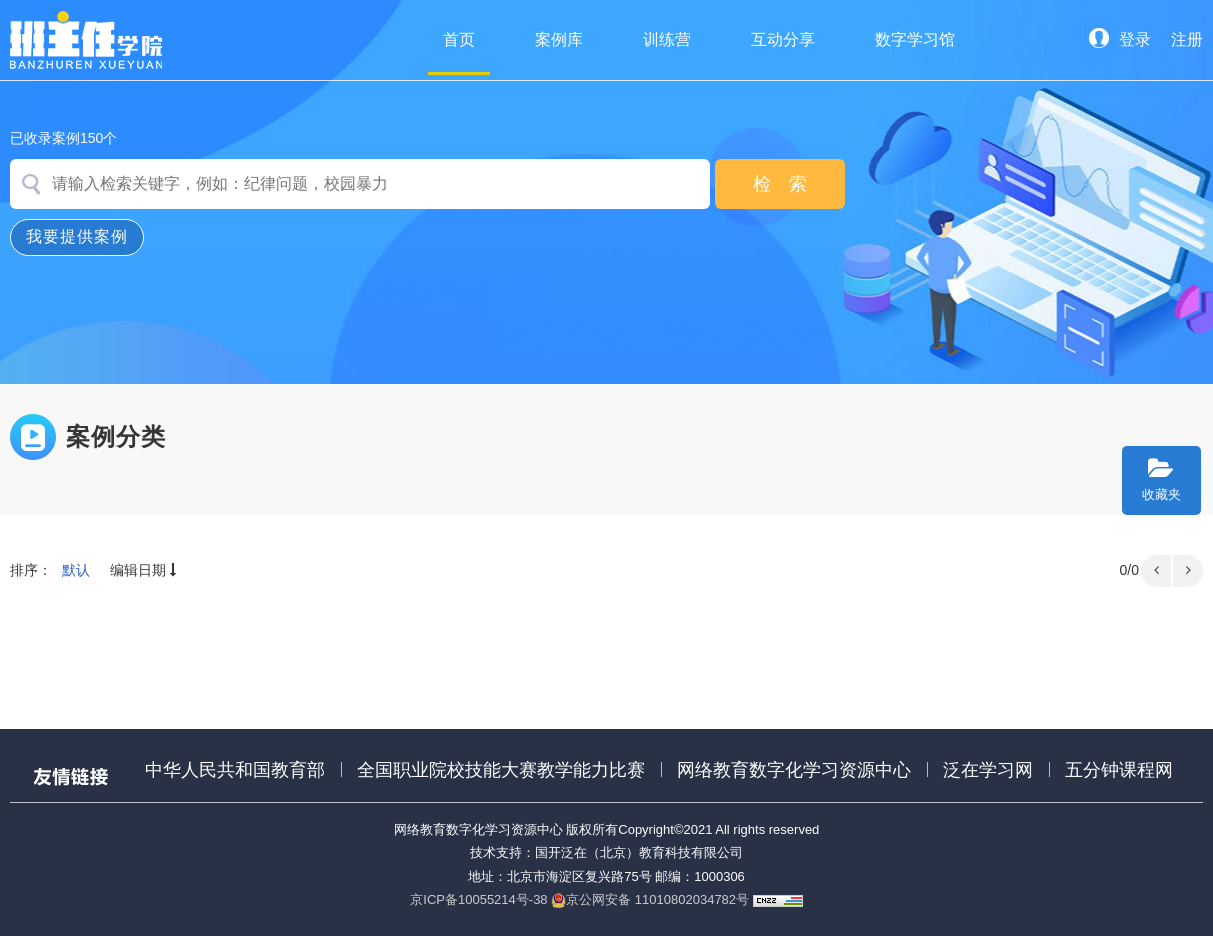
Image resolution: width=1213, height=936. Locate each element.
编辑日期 (145, 570)
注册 (1187, 39)
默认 (76, 570)
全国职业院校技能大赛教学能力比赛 (501, 770)
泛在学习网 (988, 770)
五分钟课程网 (1119, 770)
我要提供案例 (77, 236)
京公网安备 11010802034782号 (650, 899)
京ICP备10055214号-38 (478, 899)
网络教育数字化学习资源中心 (794, 770)
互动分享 (783, 39)
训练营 (667, 39)
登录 (1120, 39)
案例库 (559, 39)
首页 (459, 53)
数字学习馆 (915, 39)
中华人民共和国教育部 (235, 770)
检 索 (780, 184)
